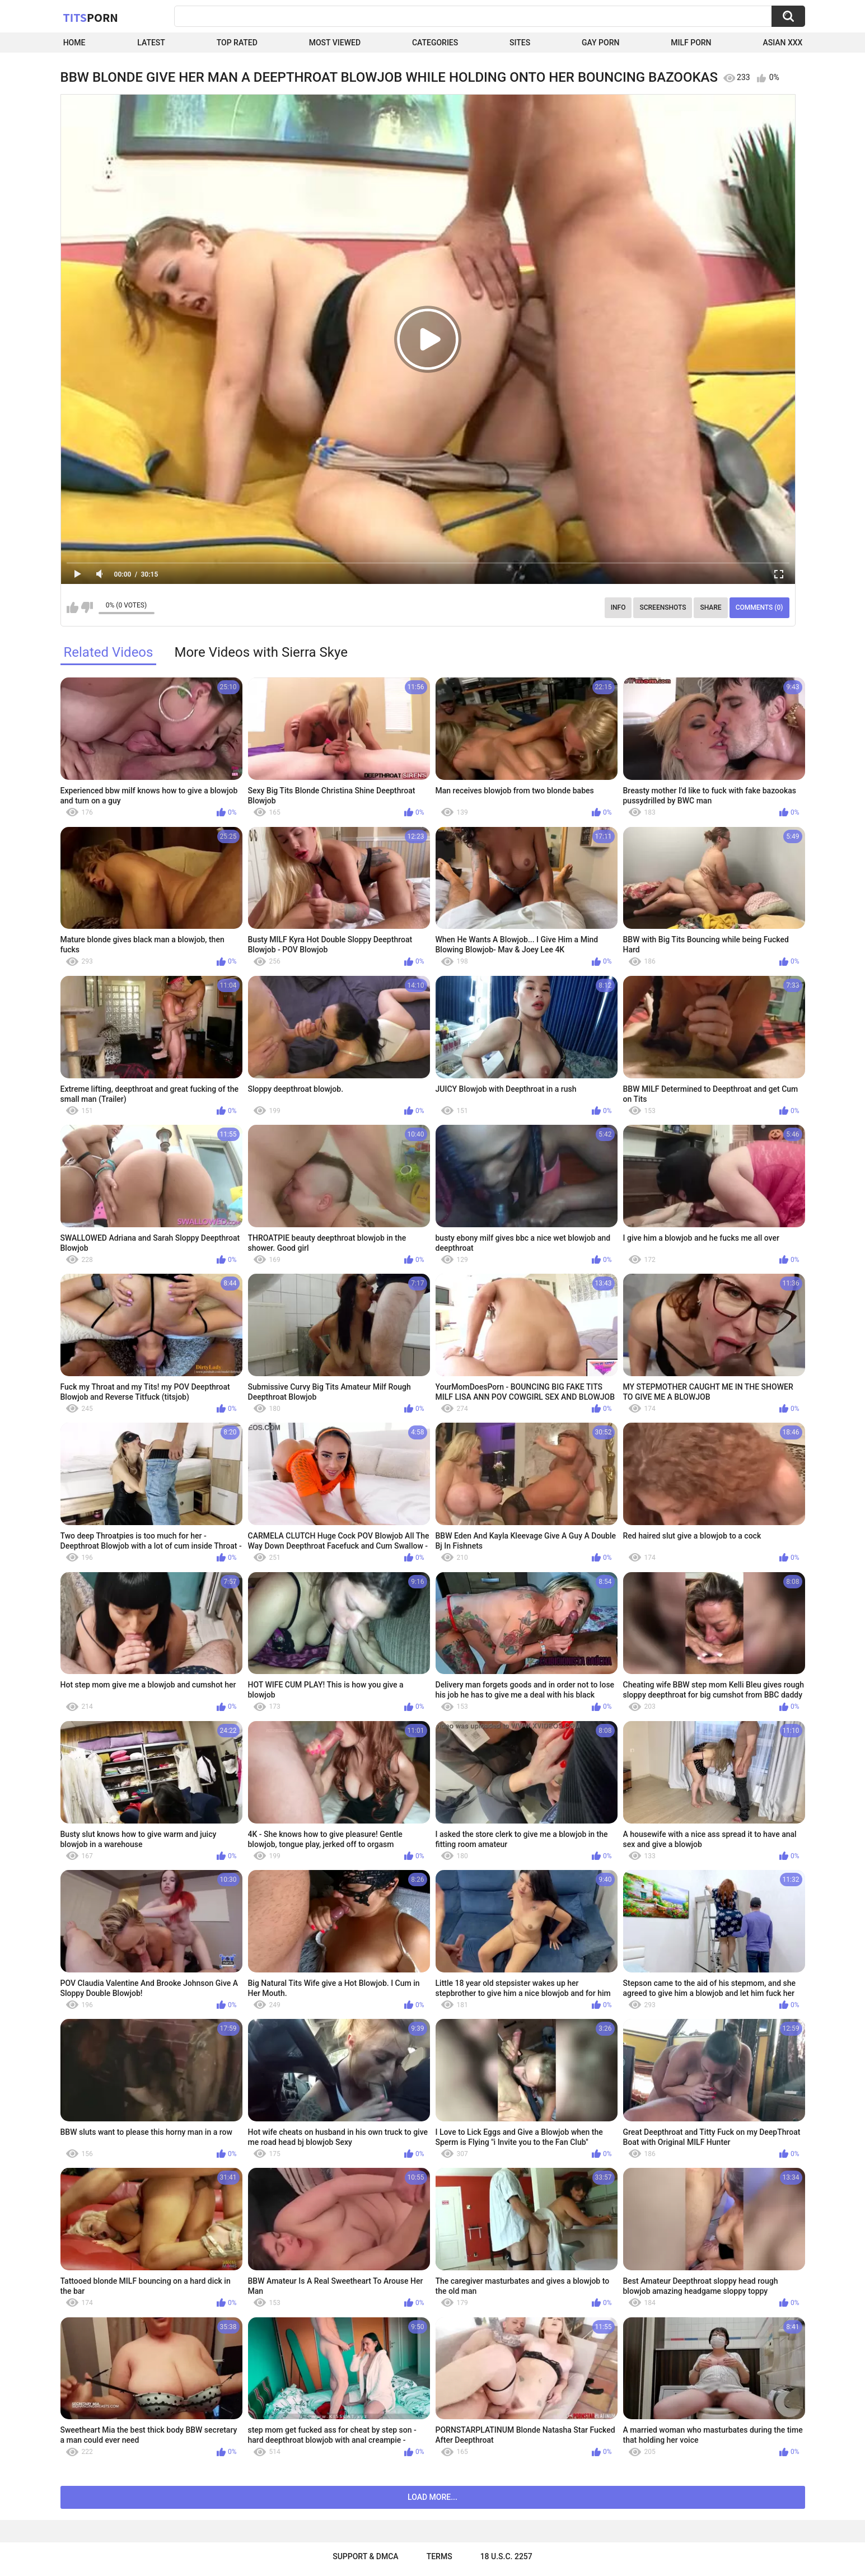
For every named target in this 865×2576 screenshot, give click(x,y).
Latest (151, 42)
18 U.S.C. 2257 (506, 2556)
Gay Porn (600, 42)
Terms (439, 2556)
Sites (519, 42)
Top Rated (237, 42)
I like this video (72, 607)
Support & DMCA (365, 2556)
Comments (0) (759, 607)
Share (710, 607)
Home (74, 42)
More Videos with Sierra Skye (261, 652)
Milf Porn (691, 42)
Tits (90, 17)
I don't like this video (87, 607)
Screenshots (662, 607)
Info (618, 607)
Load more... (432, 2497)
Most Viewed (335, 42)
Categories (435, 42)
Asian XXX (782, 42)
